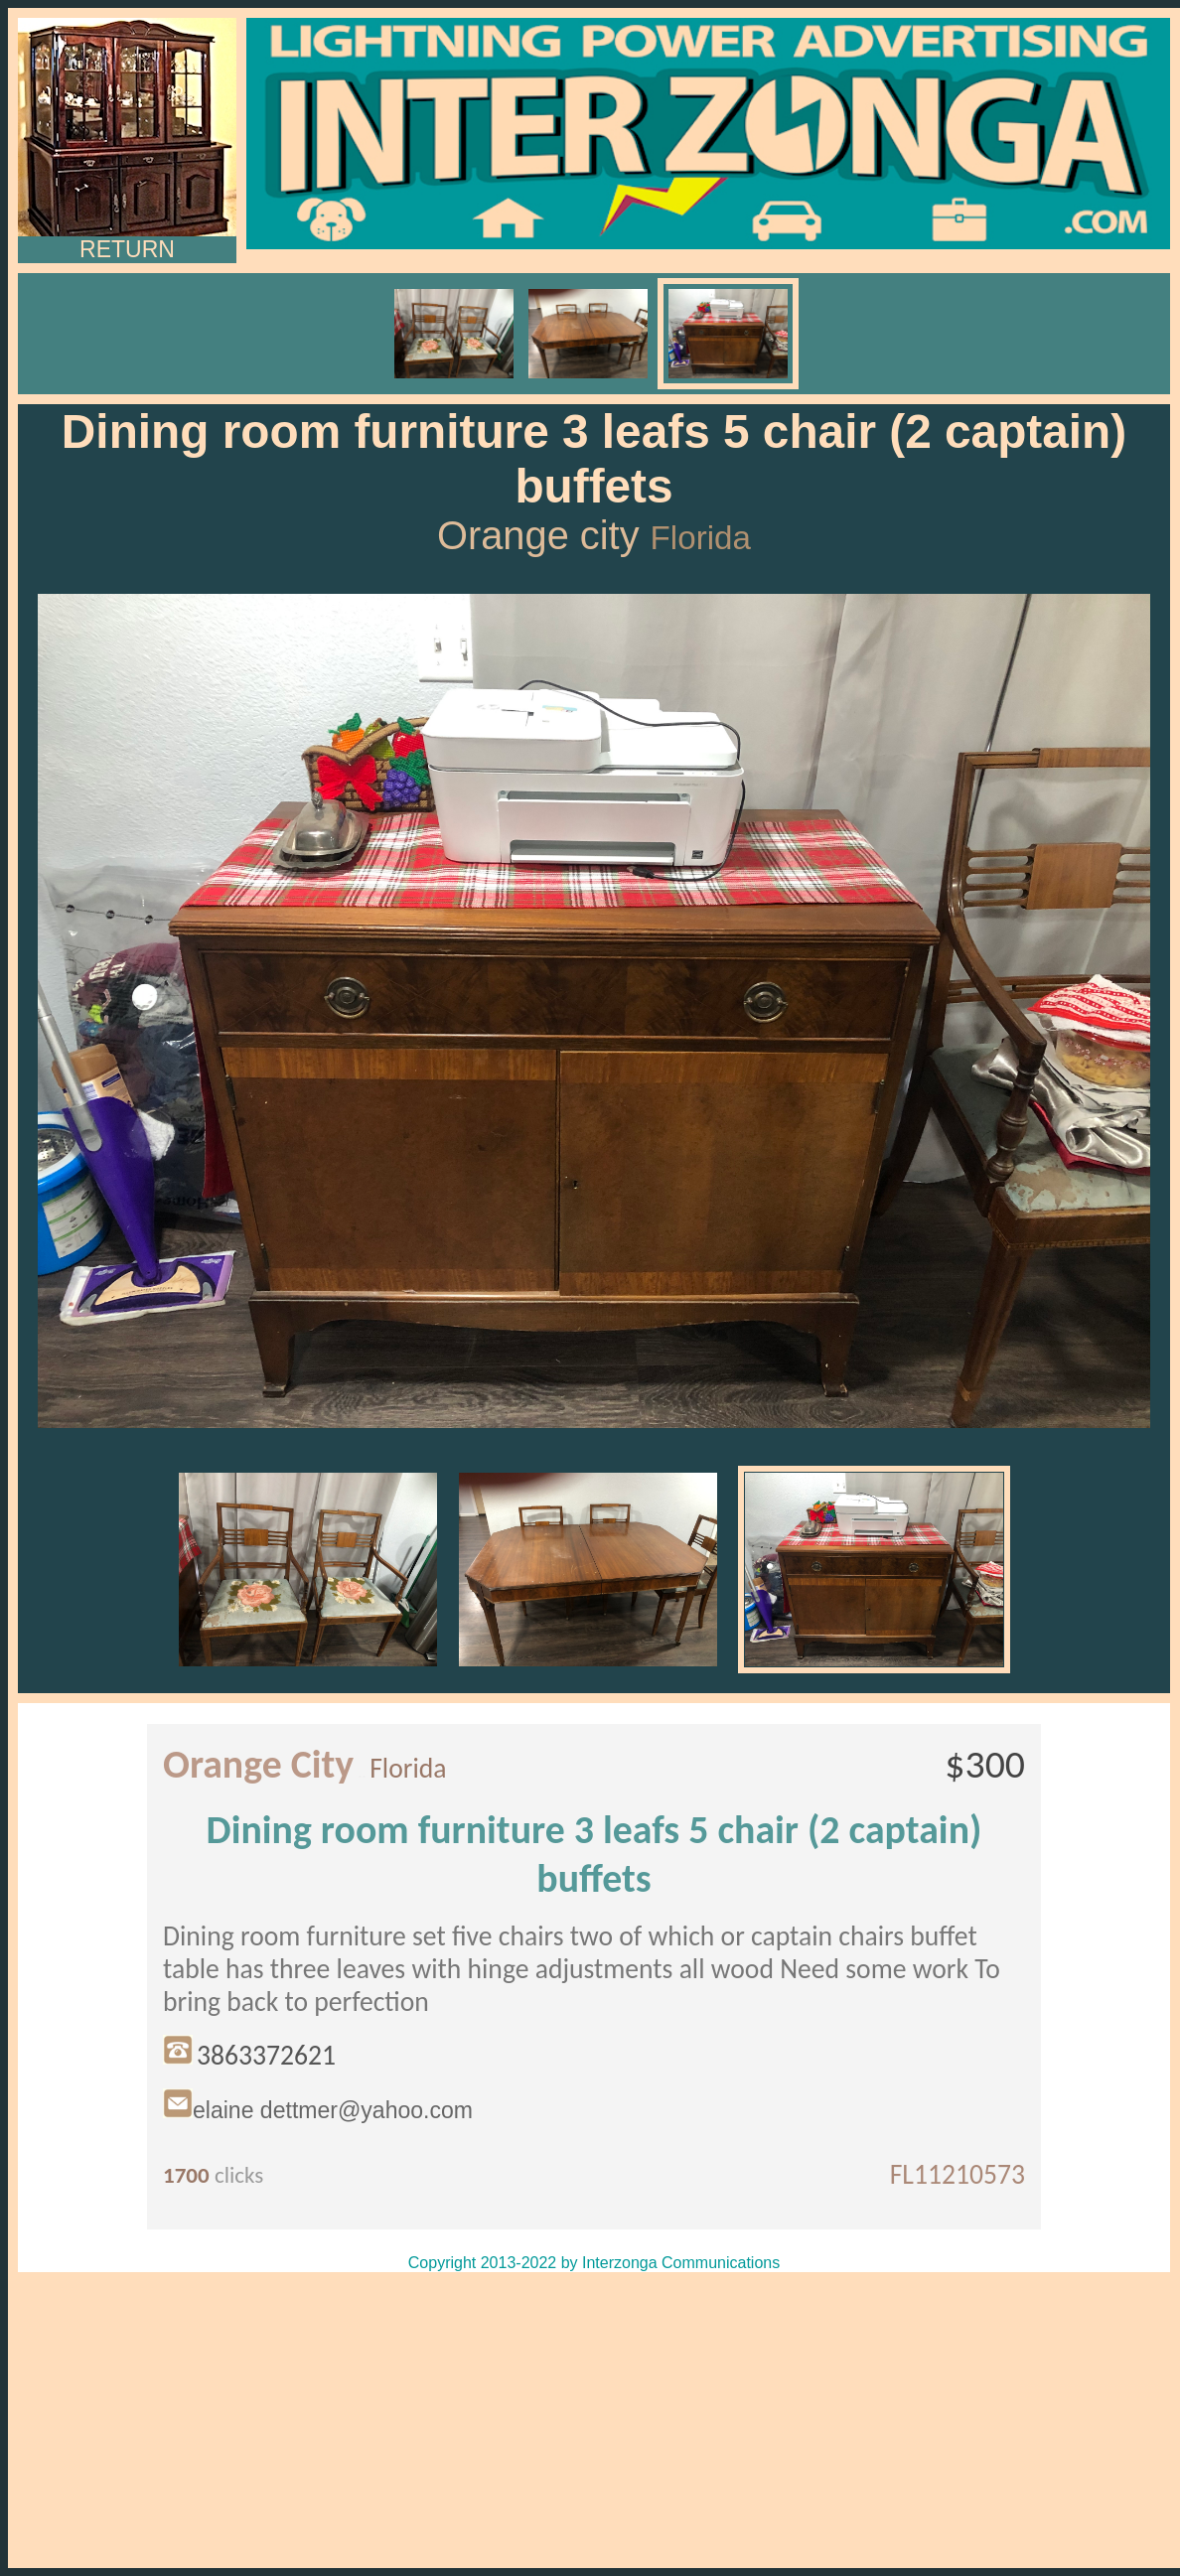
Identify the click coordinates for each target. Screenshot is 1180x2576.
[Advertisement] (594, 2420)
